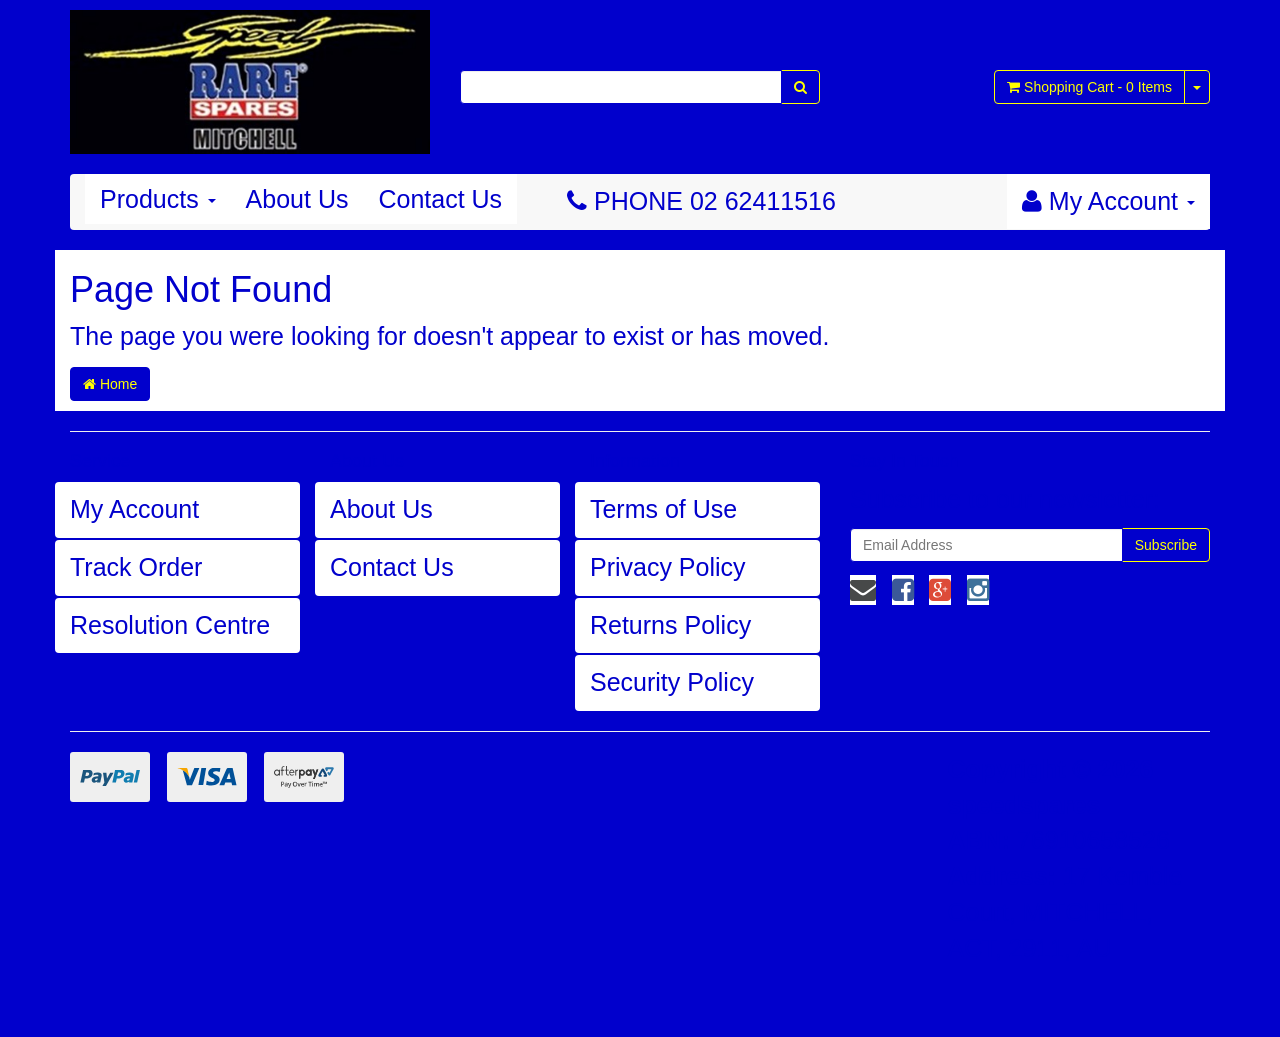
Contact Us (440, 199)
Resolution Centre (170, 625)
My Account (134, 509)
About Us (297, 199)
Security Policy (672, 682)
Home (110, 384)
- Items (1089, 87)
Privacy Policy (668, 567)
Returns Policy (670, 625)
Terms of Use (663, 509)
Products (158, 199)
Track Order (136, 567)
